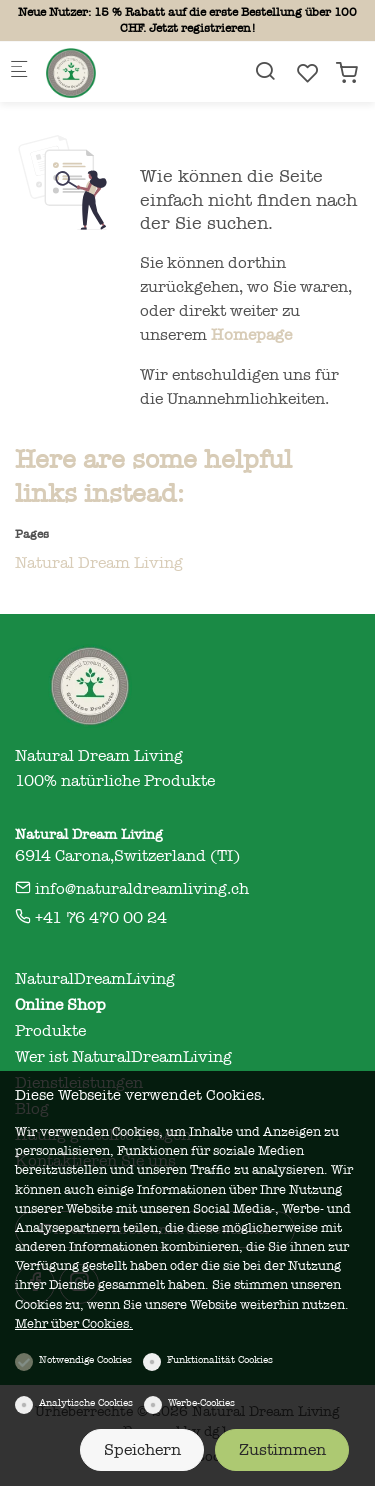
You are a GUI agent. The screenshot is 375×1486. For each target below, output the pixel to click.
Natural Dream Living (99, 563)
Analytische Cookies (86, 1403)
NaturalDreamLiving (95, 979)
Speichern (142, 1450)
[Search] (265, 71)
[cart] (347, 73)
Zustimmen (282, 1450)
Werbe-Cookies (201, 1403)
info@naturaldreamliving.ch (132, 889)
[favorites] (308, 73)
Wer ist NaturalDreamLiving (123, 1057)
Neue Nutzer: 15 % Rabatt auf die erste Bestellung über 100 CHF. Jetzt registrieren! (187, 20)
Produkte (50, 1031)
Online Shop (60, 1005)
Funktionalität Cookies (220, 1360)
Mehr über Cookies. (74, 1323)
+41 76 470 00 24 (91, 918)
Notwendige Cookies (85, 1360)
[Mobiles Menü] (19, 72)
